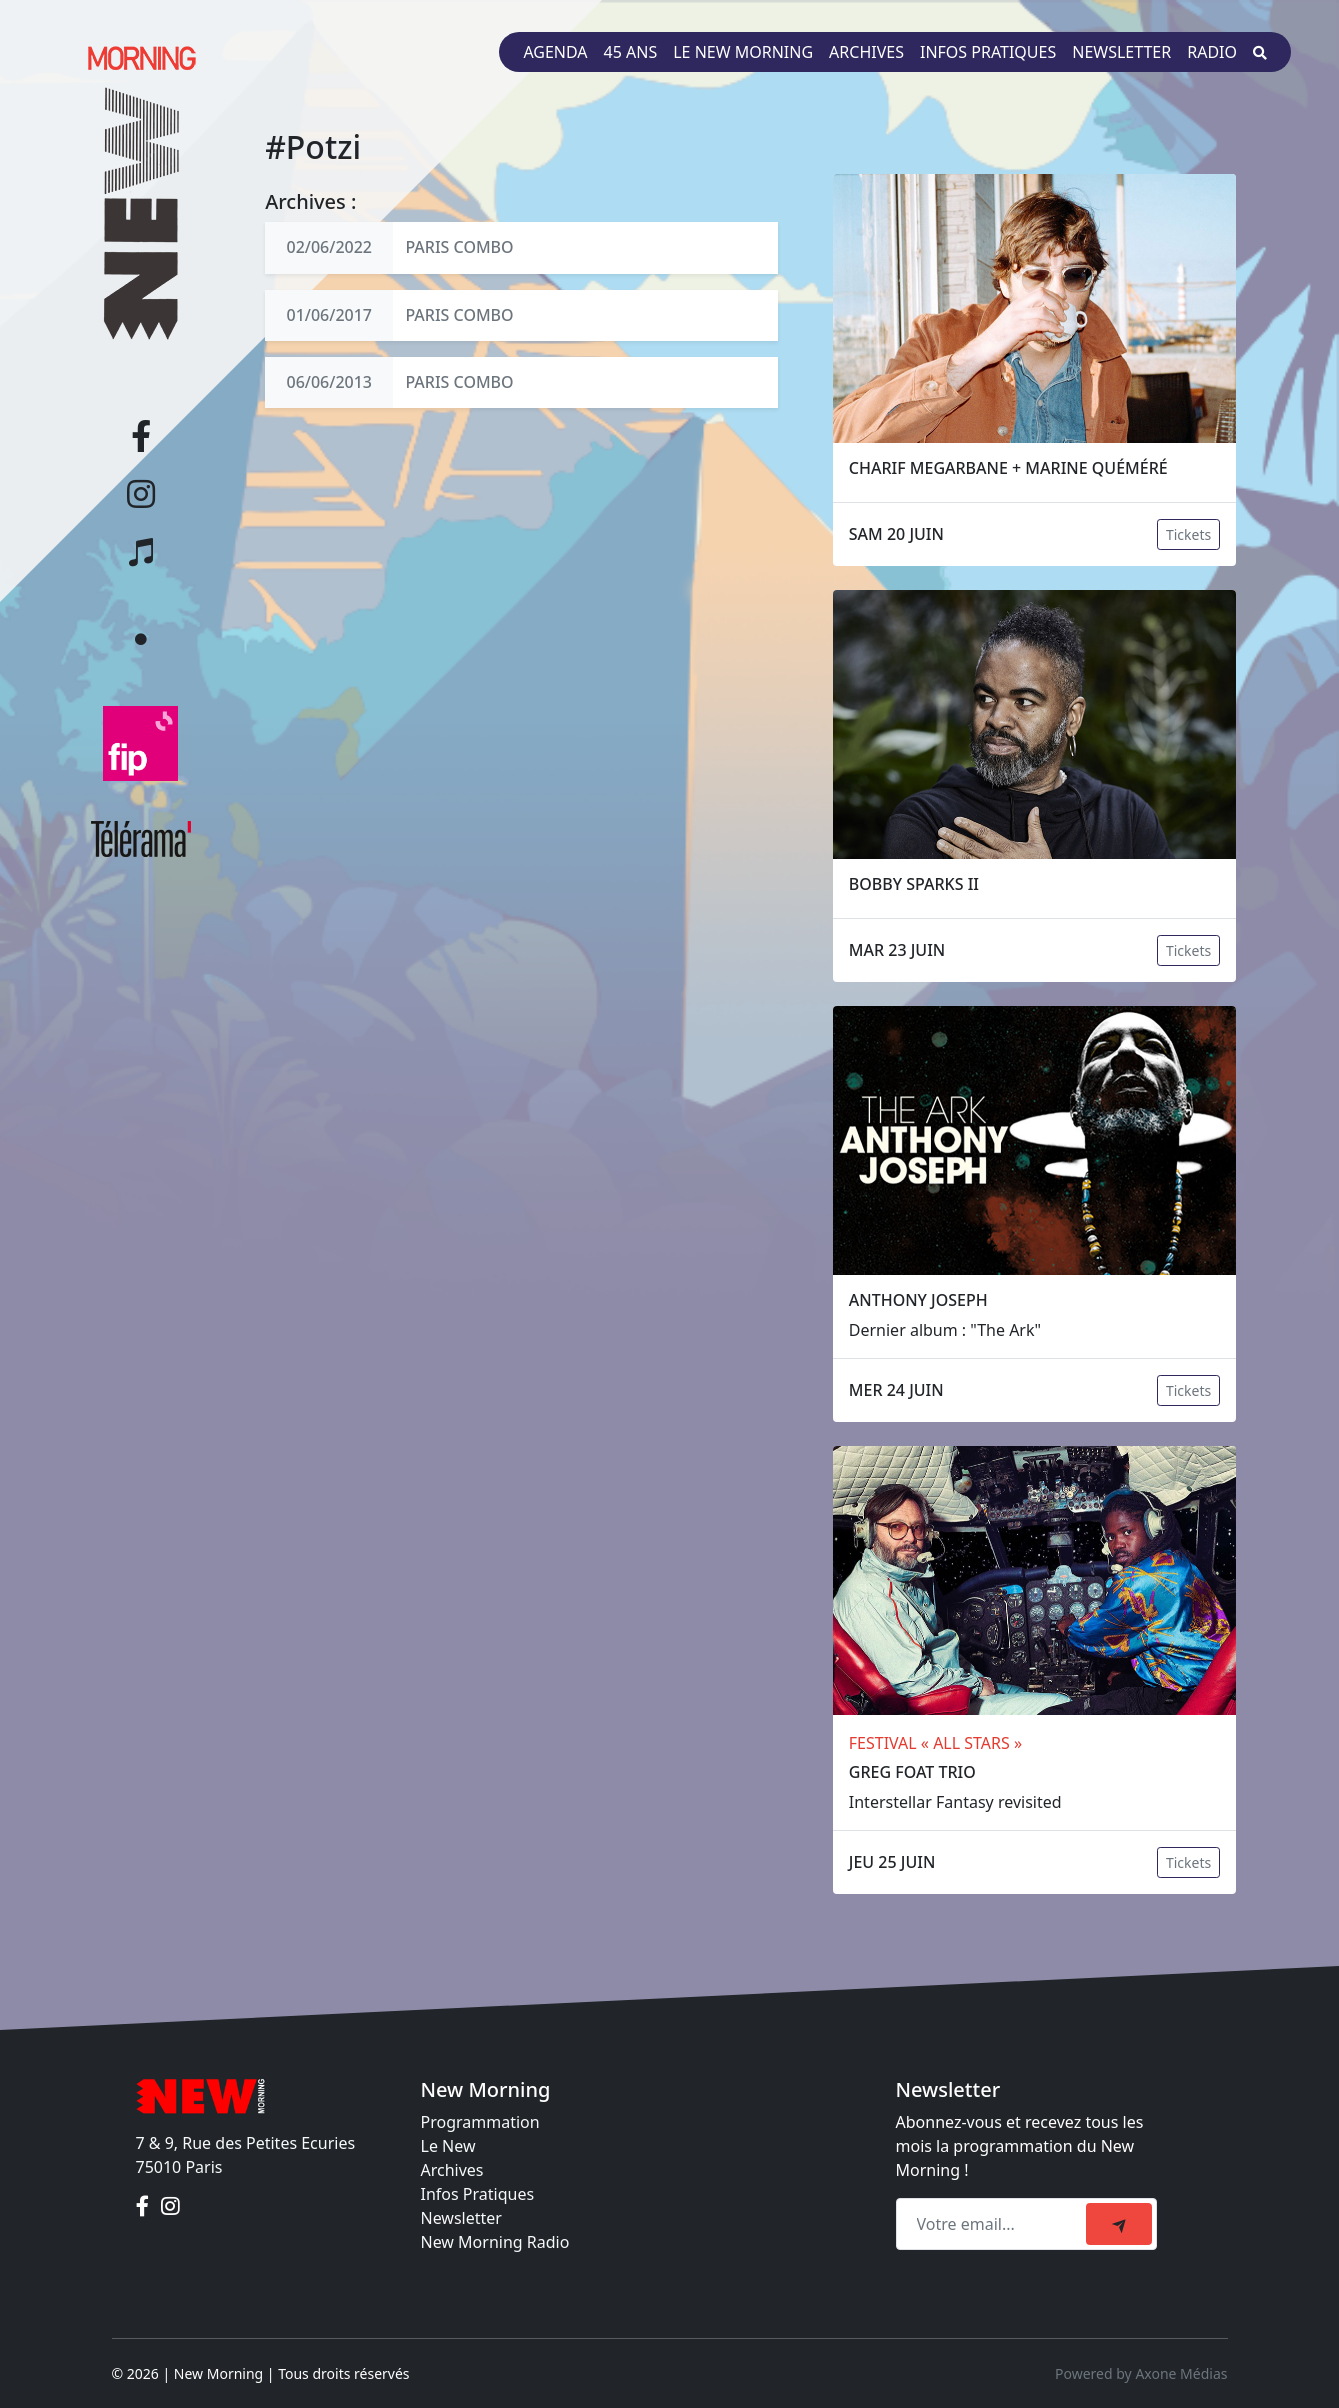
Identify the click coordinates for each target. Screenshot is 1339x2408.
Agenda (555, 52)
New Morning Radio (495, 2242)
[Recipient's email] (994, 2224)
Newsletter (1121, 52)
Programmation (480, 2122)
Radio (1212, 52)
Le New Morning (743, 52)
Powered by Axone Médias (1141, 2373)
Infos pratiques (988, 52)
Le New (448, 2146)
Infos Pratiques (478, 2194)
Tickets (1188, 534)
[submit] (1119, 2224)
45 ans (631, 52)
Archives (866, 52)
